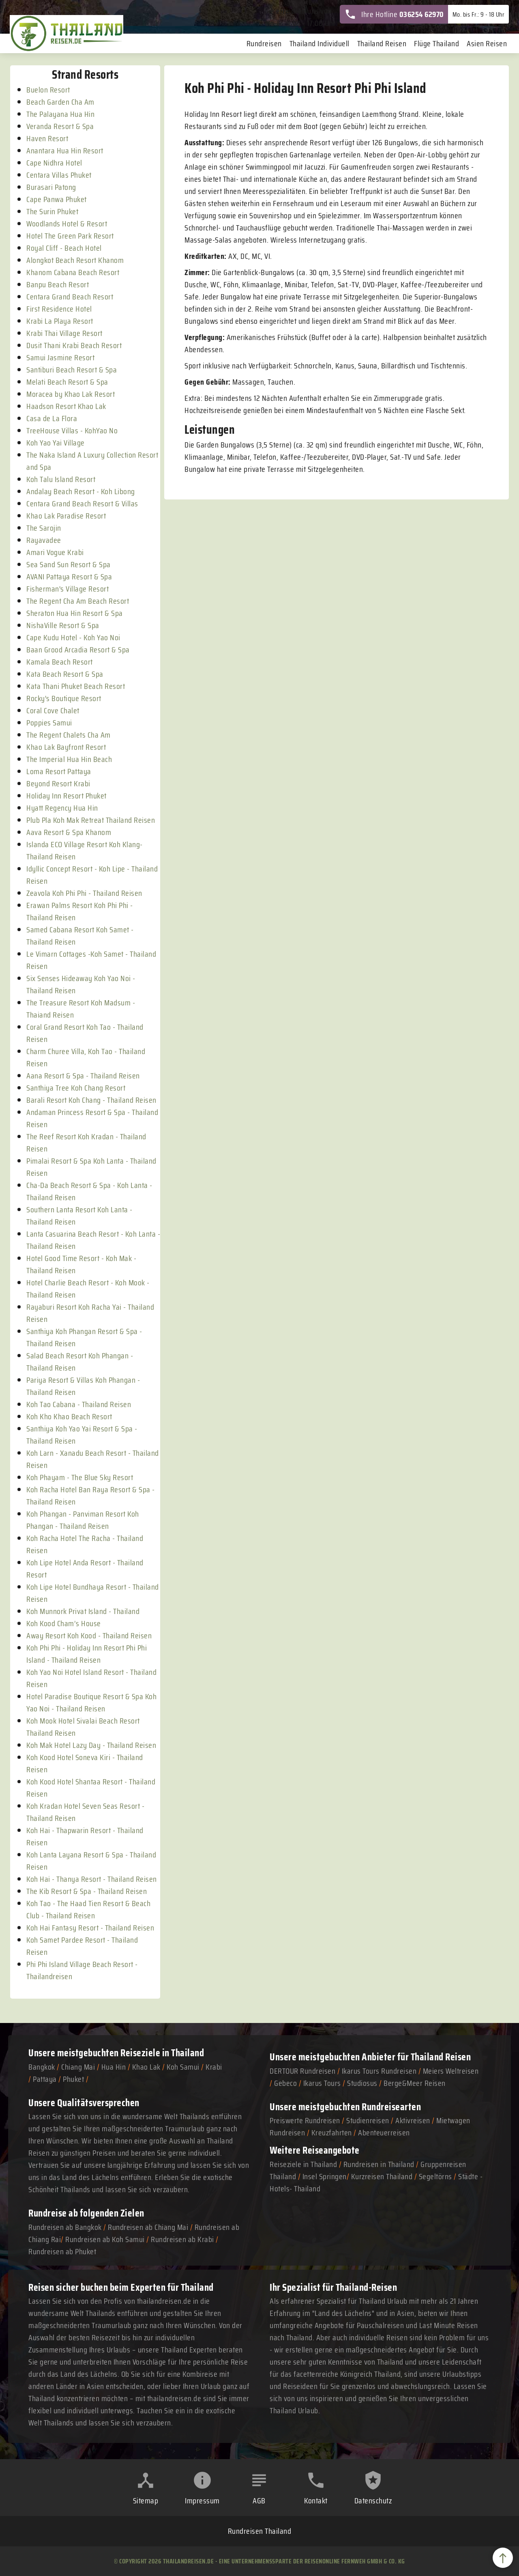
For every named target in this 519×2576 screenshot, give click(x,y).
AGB (259, 2500)
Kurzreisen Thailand (382, 2176)
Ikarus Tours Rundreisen (379, 2070)
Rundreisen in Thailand (378, 2164)
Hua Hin (113, 2066)
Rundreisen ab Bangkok (65, 2227)
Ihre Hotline (394, 14)
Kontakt (316, 2500)
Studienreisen (367, 2120)
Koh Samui (183, 2066)
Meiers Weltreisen (451, 2070)
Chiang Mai (78, 2066)
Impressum (202, 2500)
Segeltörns (435, 2176)
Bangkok (41, 2066)
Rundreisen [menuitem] (264, 43)
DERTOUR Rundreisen (302, 2070)
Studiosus (362, 2083)
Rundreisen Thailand (260, 2530)
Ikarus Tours (322, 2083)
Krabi (214, 2066)
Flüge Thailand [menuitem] (436, 43)
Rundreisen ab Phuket (62, 2251)
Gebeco (285, 2083)
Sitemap (146, 2500)
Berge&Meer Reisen (415, 2083)
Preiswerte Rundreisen (305, 2120)
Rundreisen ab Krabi (182, 2239)
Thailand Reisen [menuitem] (382, 43)
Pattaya (45, 2078)
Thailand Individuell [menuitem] (320, 43)
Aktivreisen (412, 2120)
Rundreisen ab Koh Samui (105, 2239)
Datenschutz (373, 2500)
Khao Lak (146, 2066)
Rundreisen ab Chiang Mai (149, 2227)
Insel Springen (324, 2176)
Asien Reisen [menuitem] (487, 43)
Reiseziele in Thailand (162, 2053)
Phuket (73, 2078)
